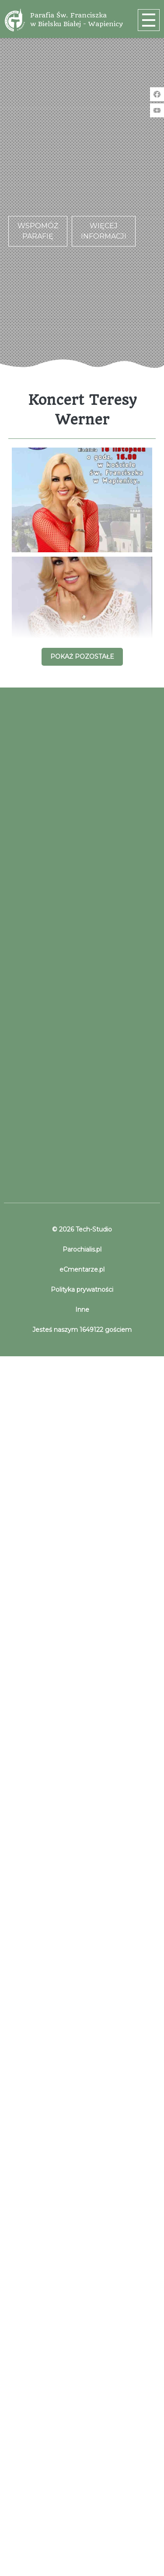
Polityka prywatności (82, 1289)
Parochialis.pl (82, 1249)
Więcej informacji (103, 231)
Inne (82, 1310)
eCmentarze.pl (82, 1269)
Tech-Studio (93, 1229)
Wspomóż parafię (37, 231)
